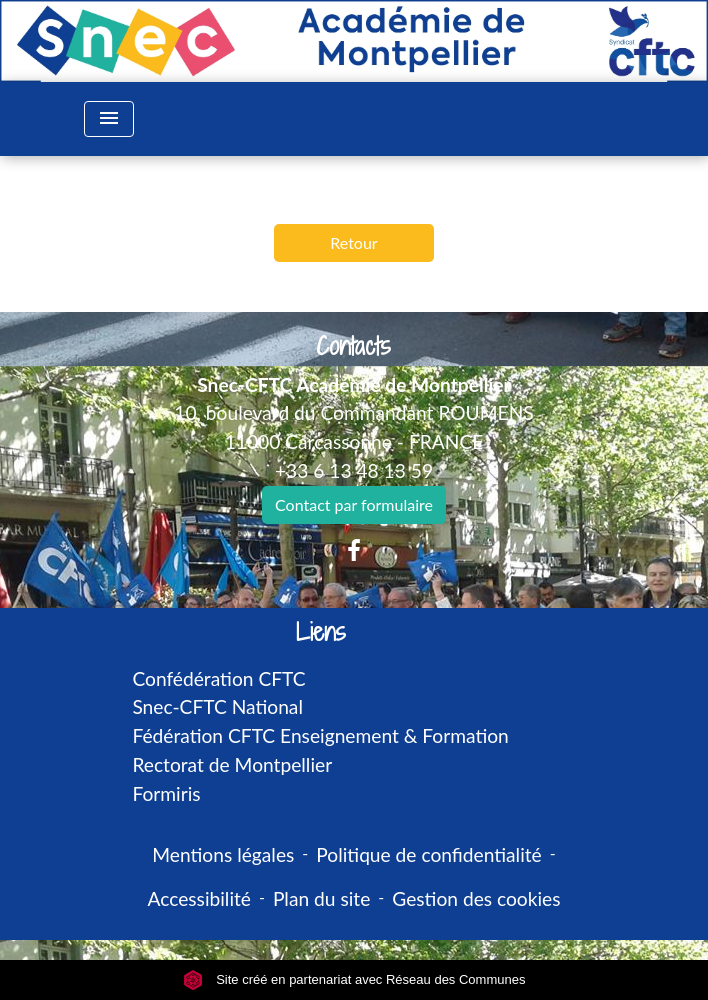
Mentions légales (223, 854)
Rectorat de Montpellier (232, 764)
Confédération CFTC (218, 678)
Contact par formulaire (354, 504)
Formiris (166, 793)
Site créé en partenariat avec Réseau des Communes (354, 979)
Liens (321, 632)
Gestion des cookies (476, 898)
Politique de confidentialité (428, 854)
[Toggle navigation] (109, 119)
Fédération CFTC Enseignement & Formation (320, 735)
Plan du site (321, 898)
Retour (353, 242)
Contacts (353, 346)
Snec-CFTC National (217, 706)
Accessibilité (199, 898)
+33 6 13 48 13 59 (354, 470)
